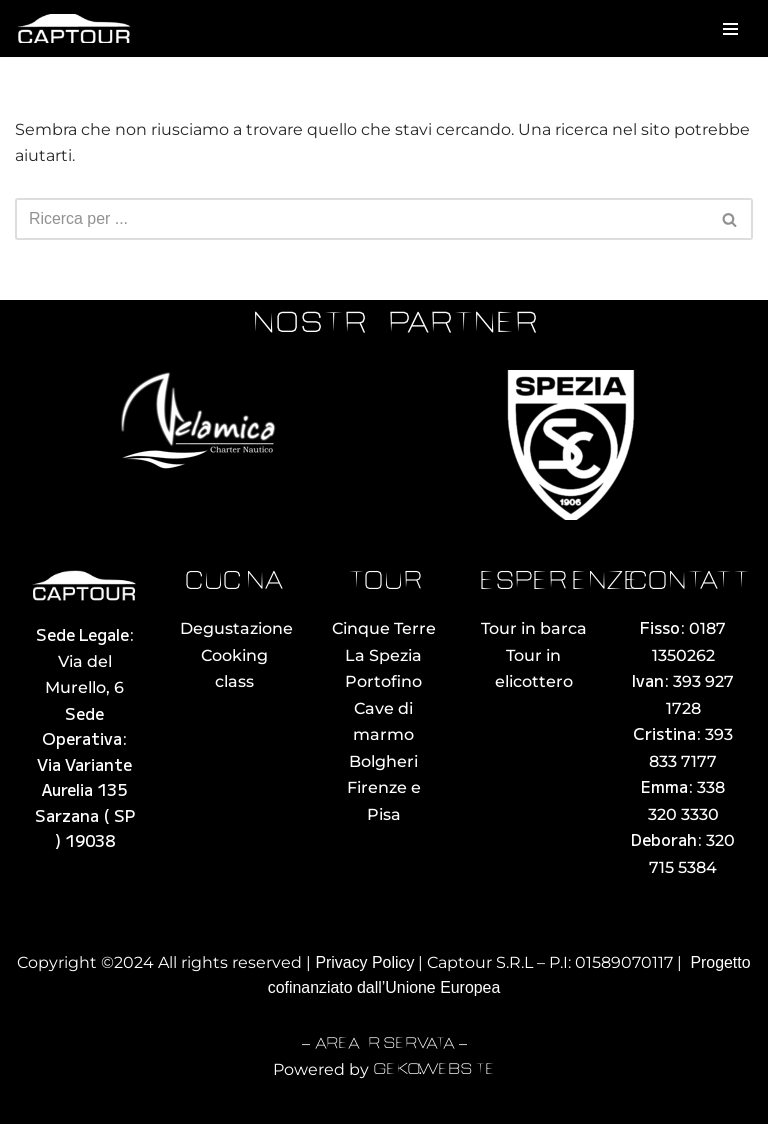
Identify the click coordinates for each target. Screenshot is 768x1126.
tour (384, 583)
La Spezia (383, 655)
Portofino (383, 682)
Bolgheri (383, 762)
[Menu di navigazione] (730, 29)
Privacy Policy (365, 964)
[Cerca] (361, 220)
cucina (234, 583)
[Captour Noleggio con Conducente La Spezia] (75, 28)
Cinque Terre (384, 629)
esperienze (559, 583)
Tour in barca (534, 629)
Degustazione (236, 629)
